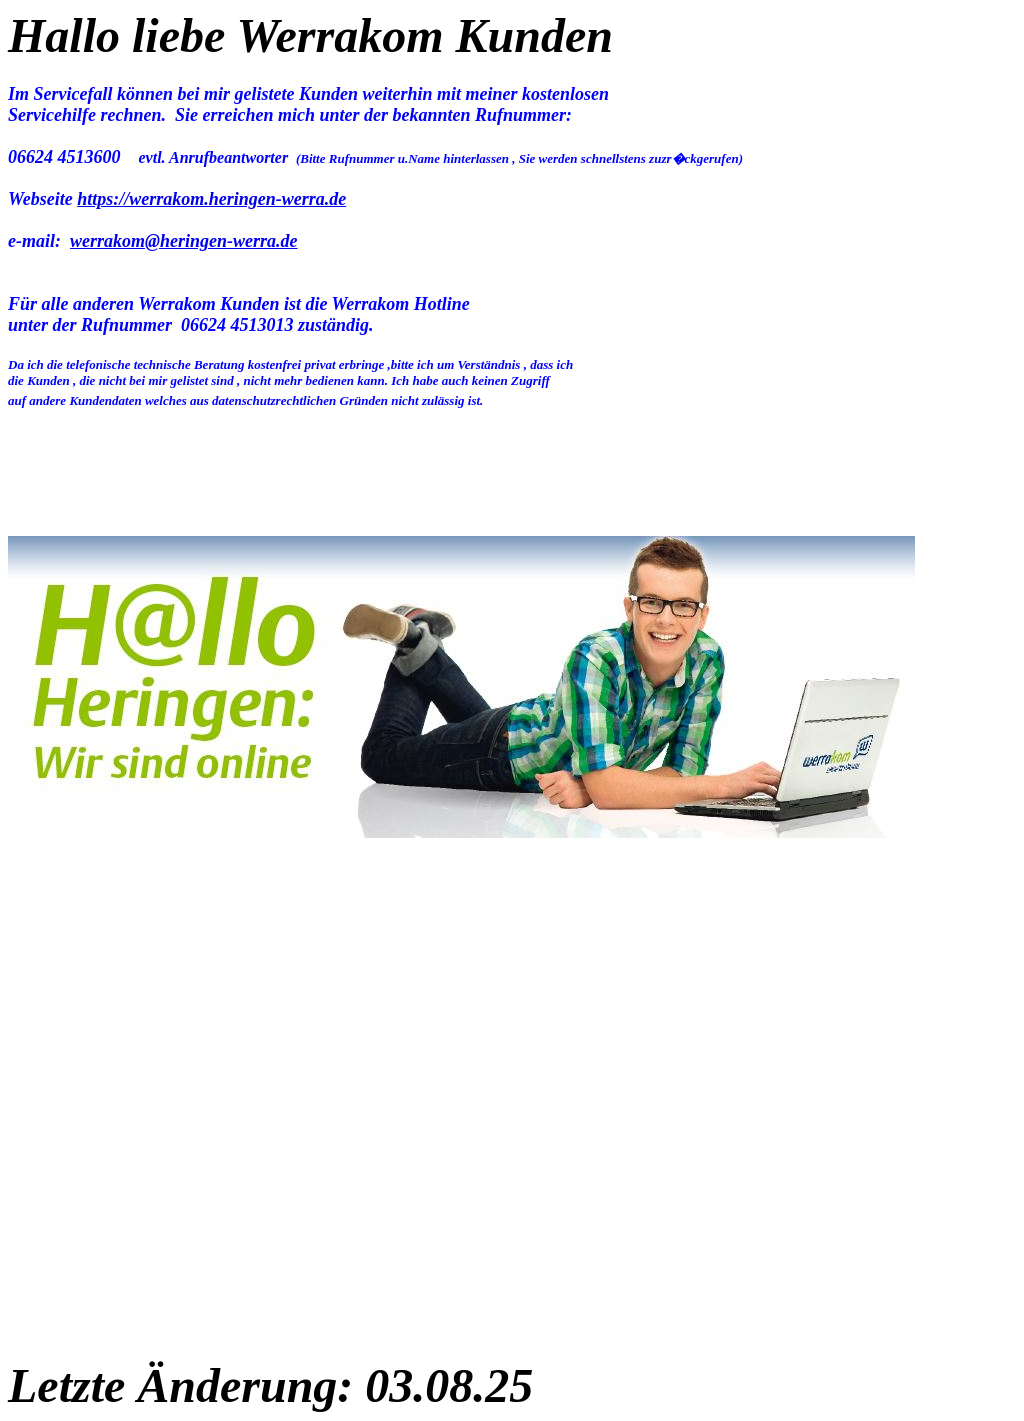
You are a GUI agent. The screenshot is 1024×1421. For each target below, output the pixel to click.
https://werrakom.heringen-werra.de (211, 199)
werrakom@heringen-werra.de (184, 241)
